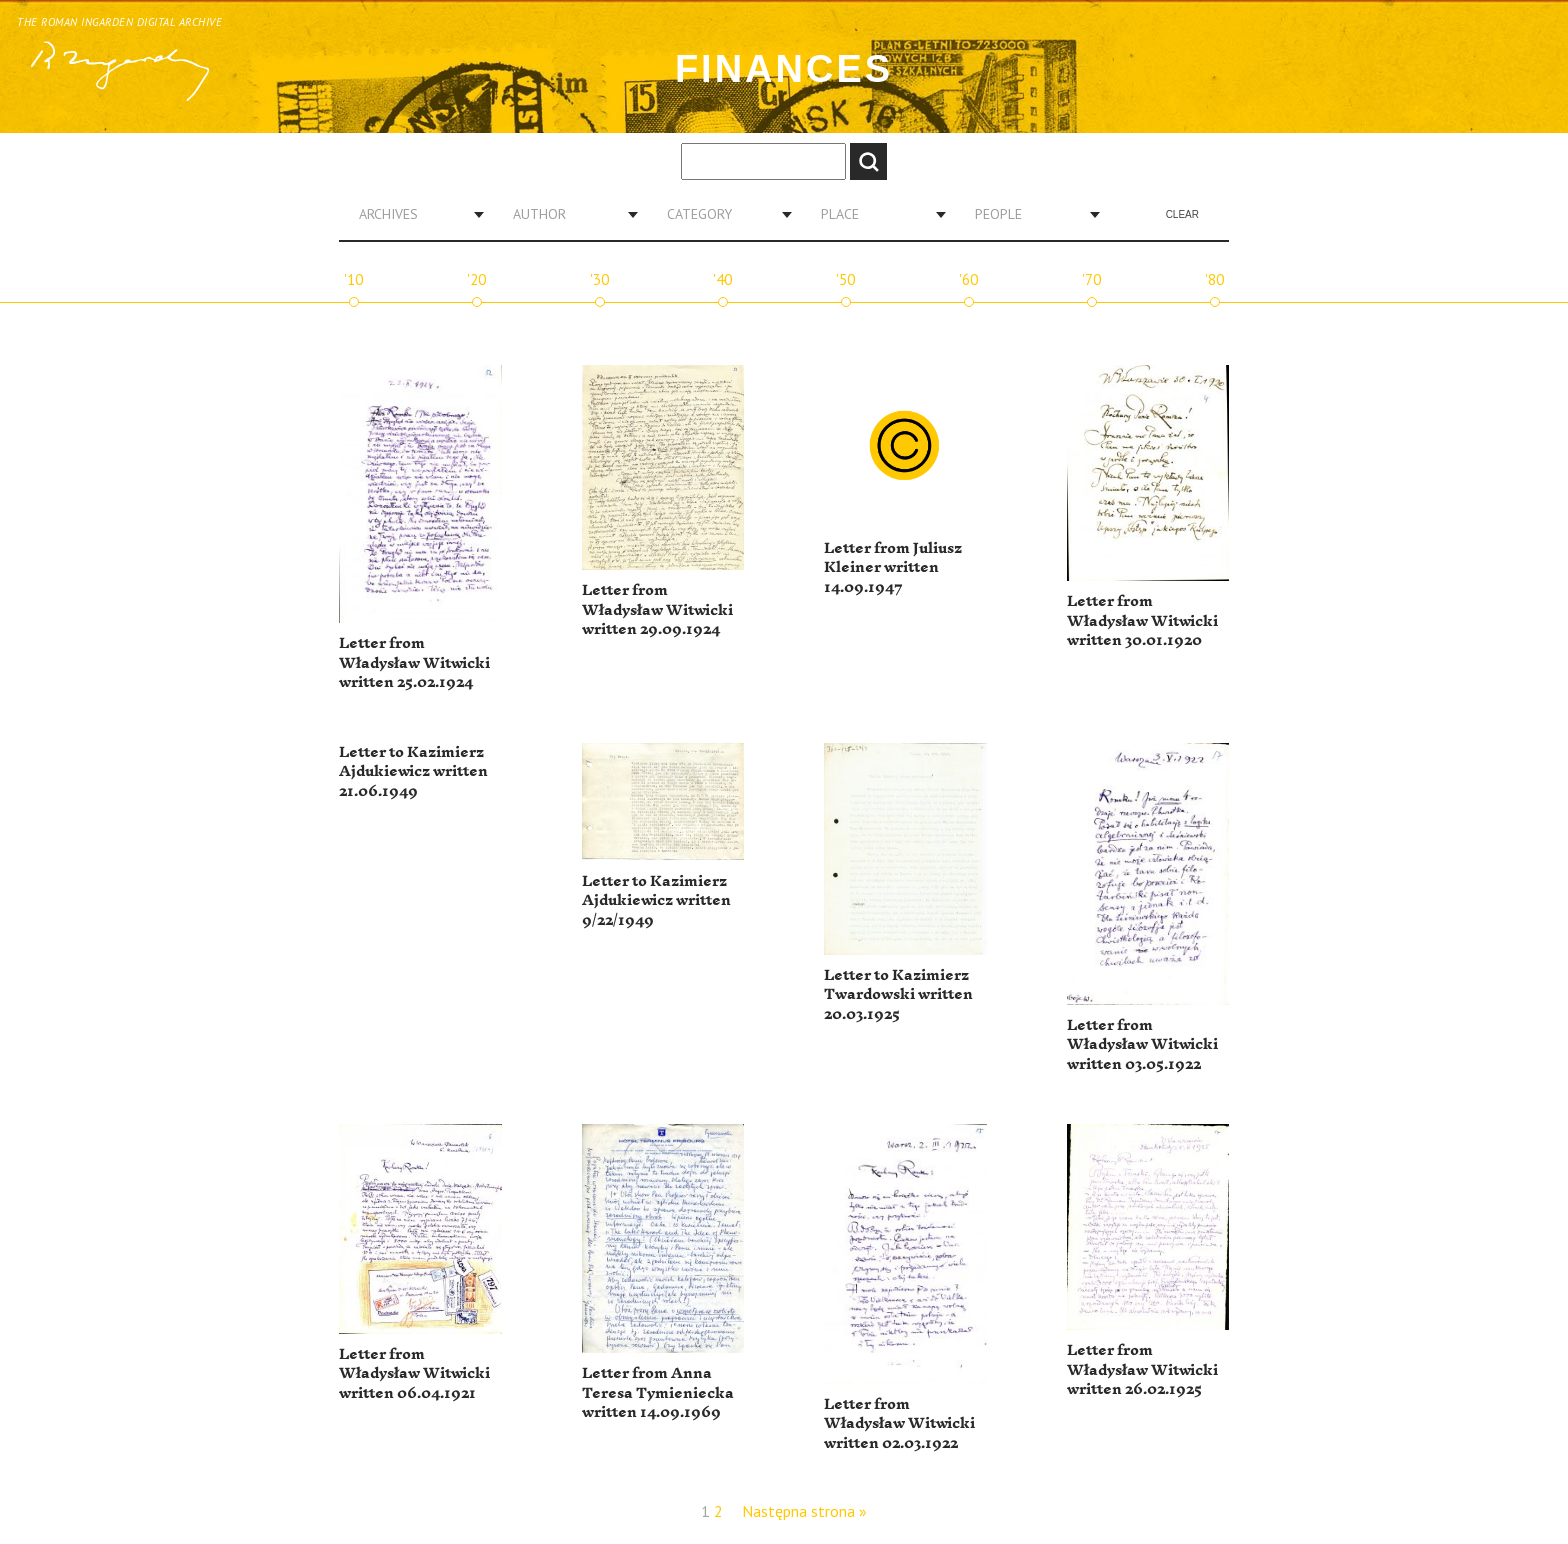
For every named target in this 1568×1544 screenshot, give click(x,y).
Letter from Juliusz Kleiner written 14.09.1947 (893, 568)
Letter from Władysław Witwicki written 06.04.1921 (414, 1374)
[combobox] (414, 214)
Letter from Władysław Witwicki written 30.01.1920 (1142, 621)
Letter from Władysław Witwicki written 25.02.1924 (414, 663)
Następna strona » (804, 1511)
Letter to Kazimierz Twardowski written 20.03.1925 (898, 995)
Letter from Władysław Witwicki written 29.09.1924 (657, 610)
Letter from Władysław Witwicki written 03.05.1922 (1142, 1045)
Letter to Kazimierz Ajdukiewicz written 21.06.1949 (413, 772)
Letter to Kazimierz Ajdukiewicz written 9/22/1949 (656, 901)
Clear (1182, 214)
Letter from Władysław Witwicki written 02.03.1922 (899, 1424)
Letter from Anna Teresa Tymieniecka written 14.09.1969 (658, 1393)
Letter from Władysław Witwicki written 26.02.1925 (1142, 1370)
